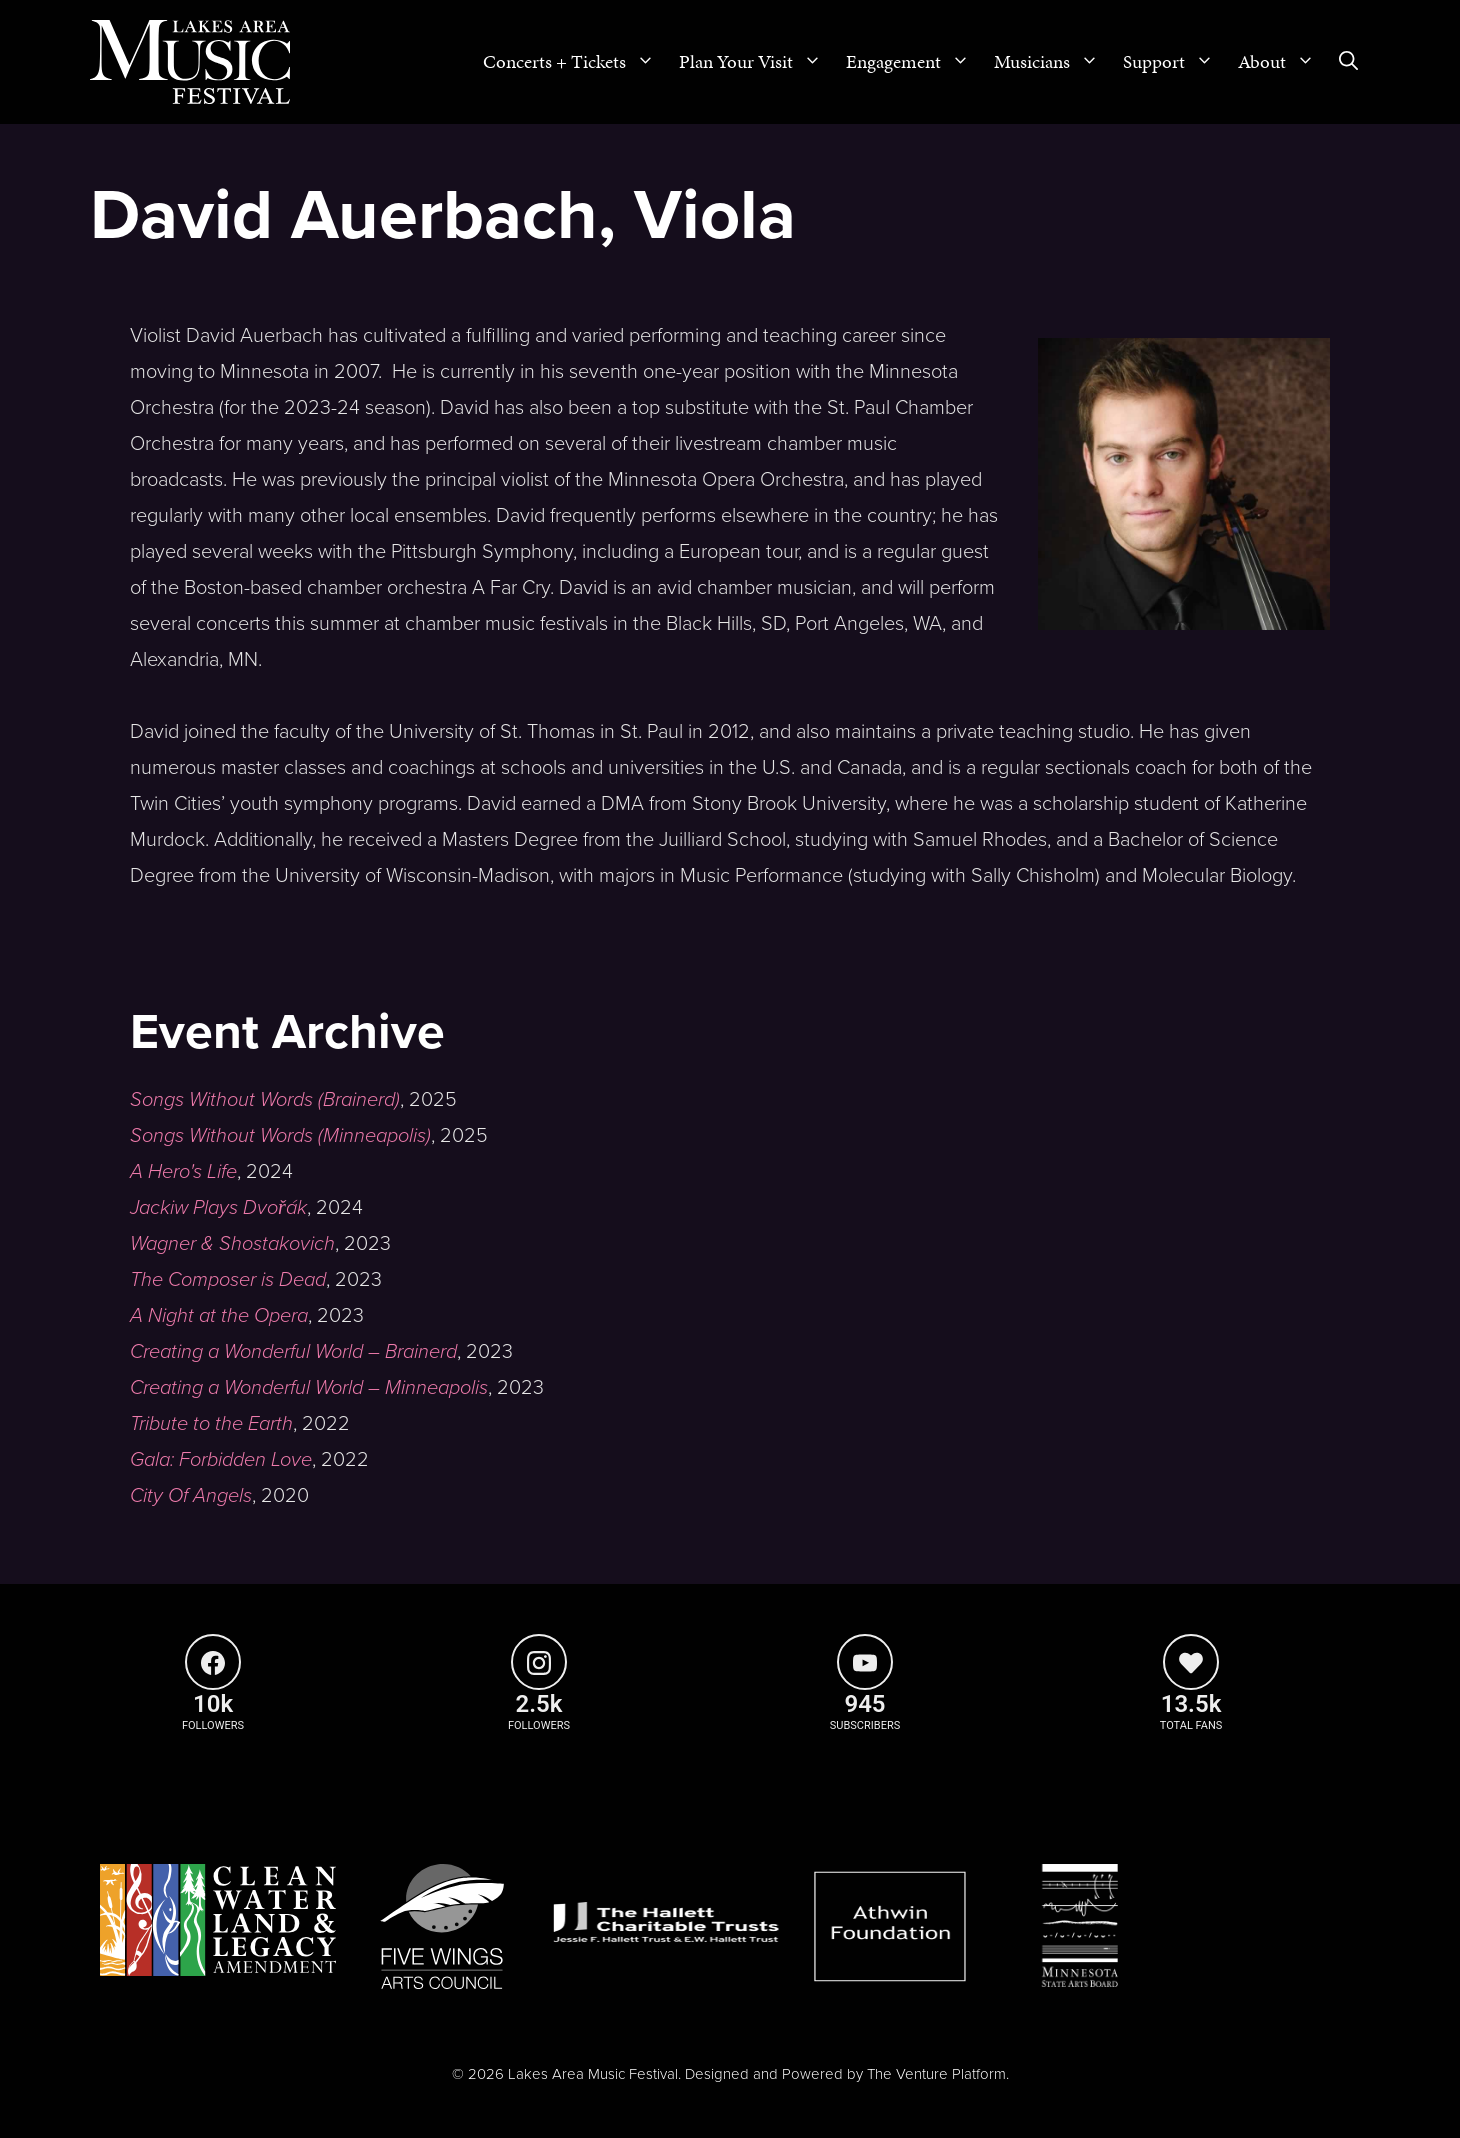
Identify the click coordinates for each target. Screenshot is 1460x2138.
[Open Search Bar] (1348, 62)
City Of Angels (191, 1496)
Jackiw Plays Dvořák (218, 1208)
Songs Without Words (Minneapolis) (280, 1136)
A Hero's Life (183, 1172)
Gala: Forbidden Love (221, 1460)
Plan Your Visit (756, 62)
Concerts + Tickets (575, 62)
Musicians (1052, 62)
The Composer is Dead (228, 1280)
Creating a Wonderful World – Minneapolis (309, 1388)
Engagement (914, 62)
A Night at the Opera (219, 1316)
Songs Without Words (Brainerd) (265, 1100)
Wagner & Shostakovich (232, 1244)
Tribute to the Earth (211, 1424)
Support (1174, 62)
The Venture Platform (936, 2074)
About (1282, 62)
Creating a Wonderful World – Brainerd (293, 1352)
